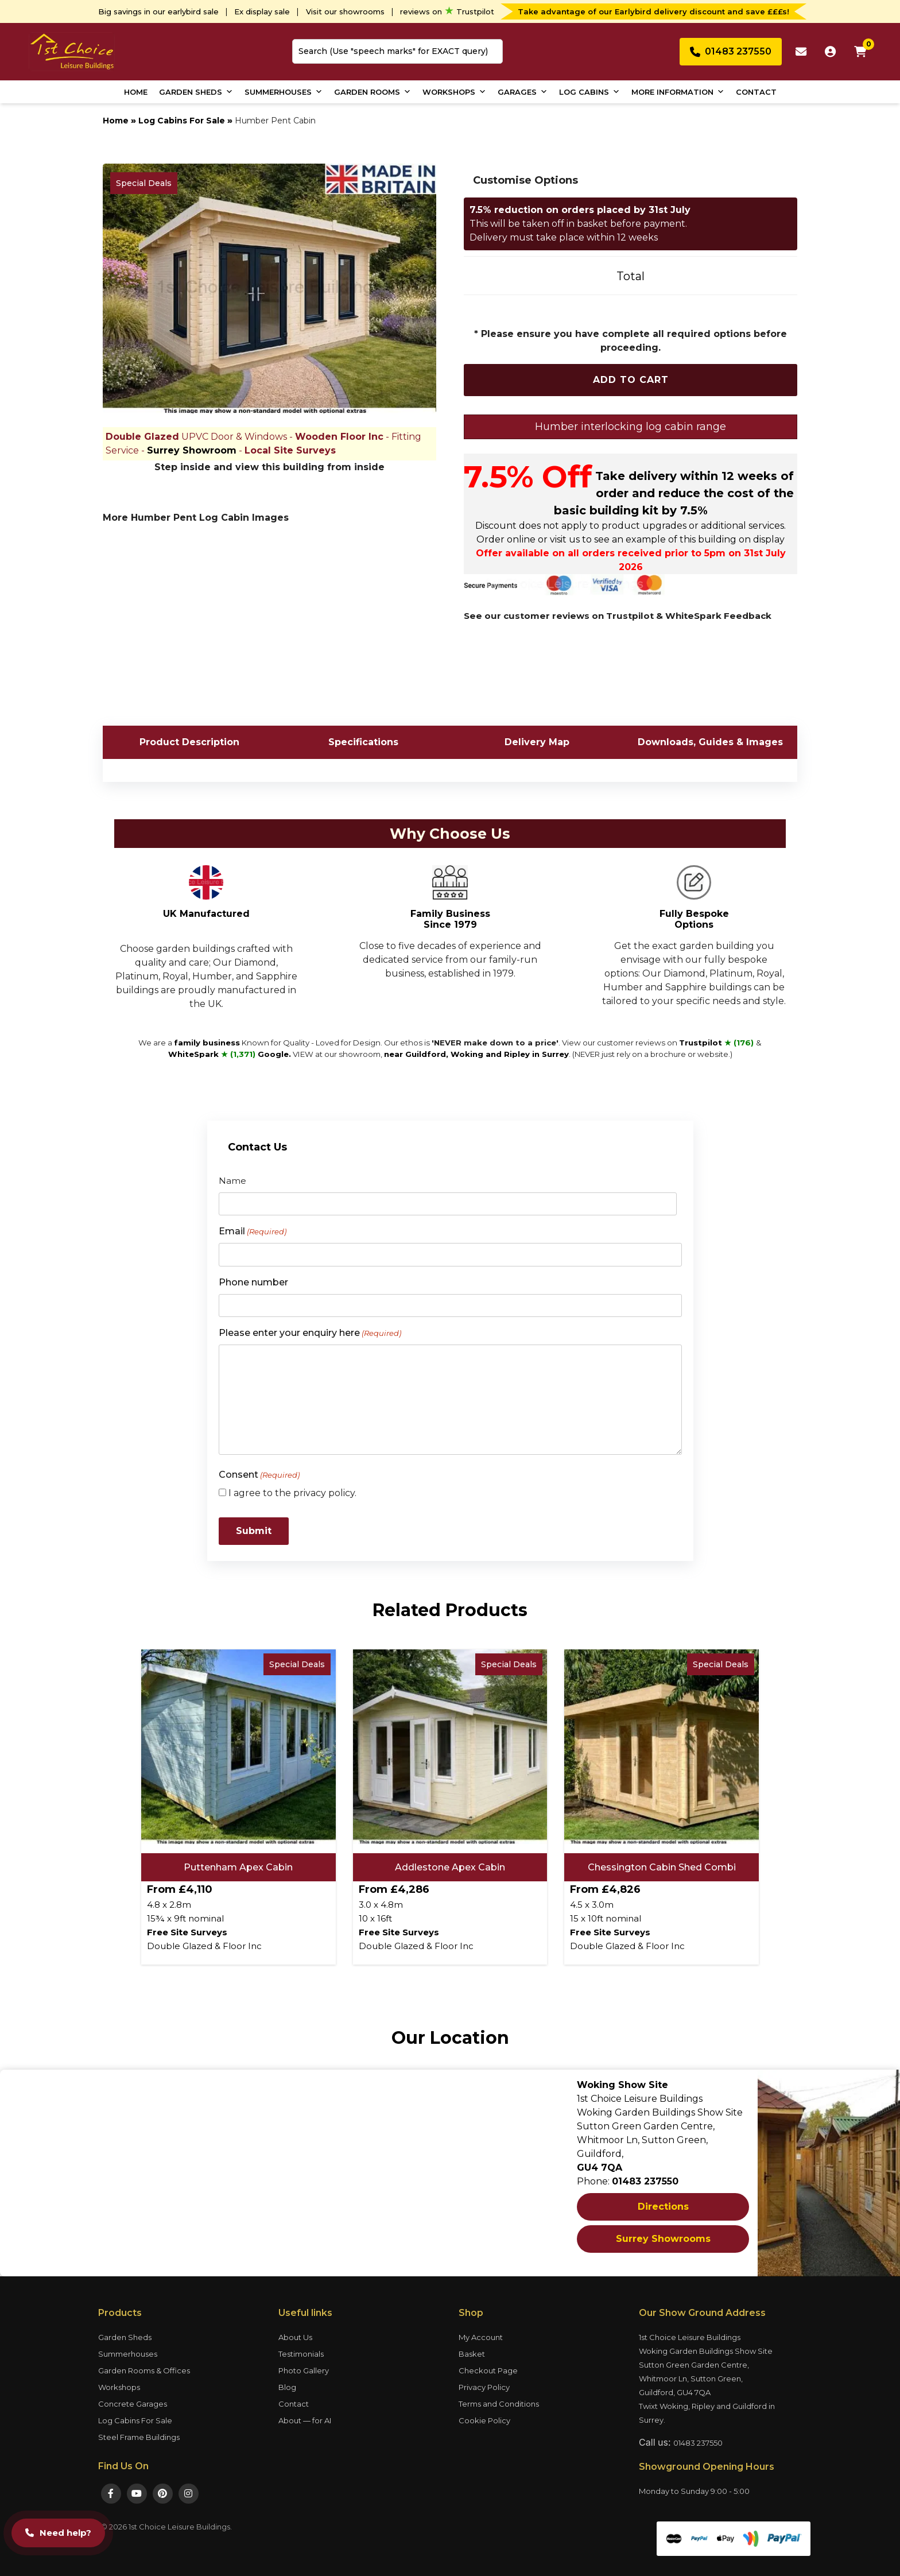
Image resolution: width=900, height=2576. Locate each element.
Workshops (454, 91)
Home (136, 91)
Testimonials (301, 2353)
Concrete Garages (132, 2403)
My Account (481, 2337)
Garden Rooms (372, 91)
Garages (523, 91)
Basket (472, 2353)
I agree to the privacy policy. (292, 1493)
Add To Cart (631, 379)
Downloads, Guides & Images (710, 742)
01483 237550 (698, 2442)
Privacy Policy (484, 2387)
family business (207, 1042)
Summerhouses (284, 91)
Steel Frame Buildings (139, 2437)
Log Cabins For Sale (181, 120)
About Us (295, 2337)
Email (252, 1232)
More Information (677, 91)
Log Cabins (589, 91)
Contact (756, 91)
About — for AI (304, 2420)
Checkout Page (488, 2370)
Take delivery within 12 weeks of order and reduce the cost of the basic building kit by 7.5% (674, 493)
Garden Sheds (196, 91)
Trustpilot (717, 1042)
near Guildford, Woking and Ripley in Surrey (476, 1054)
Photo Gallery (303, 2370)
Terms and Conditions (499, 2403)
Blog (287, 2387)
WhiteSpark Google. (229, 1054)
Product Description (189, 742)
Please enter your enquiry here (310, 1333)
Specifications (363, 742)
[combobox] (397, 51)
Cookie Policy (484, 2420)
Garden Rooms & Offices (144, 2370)
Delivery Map (537, 742)
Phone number (253, 1282)
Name (232, 1180)
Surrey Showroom (191, 450)
